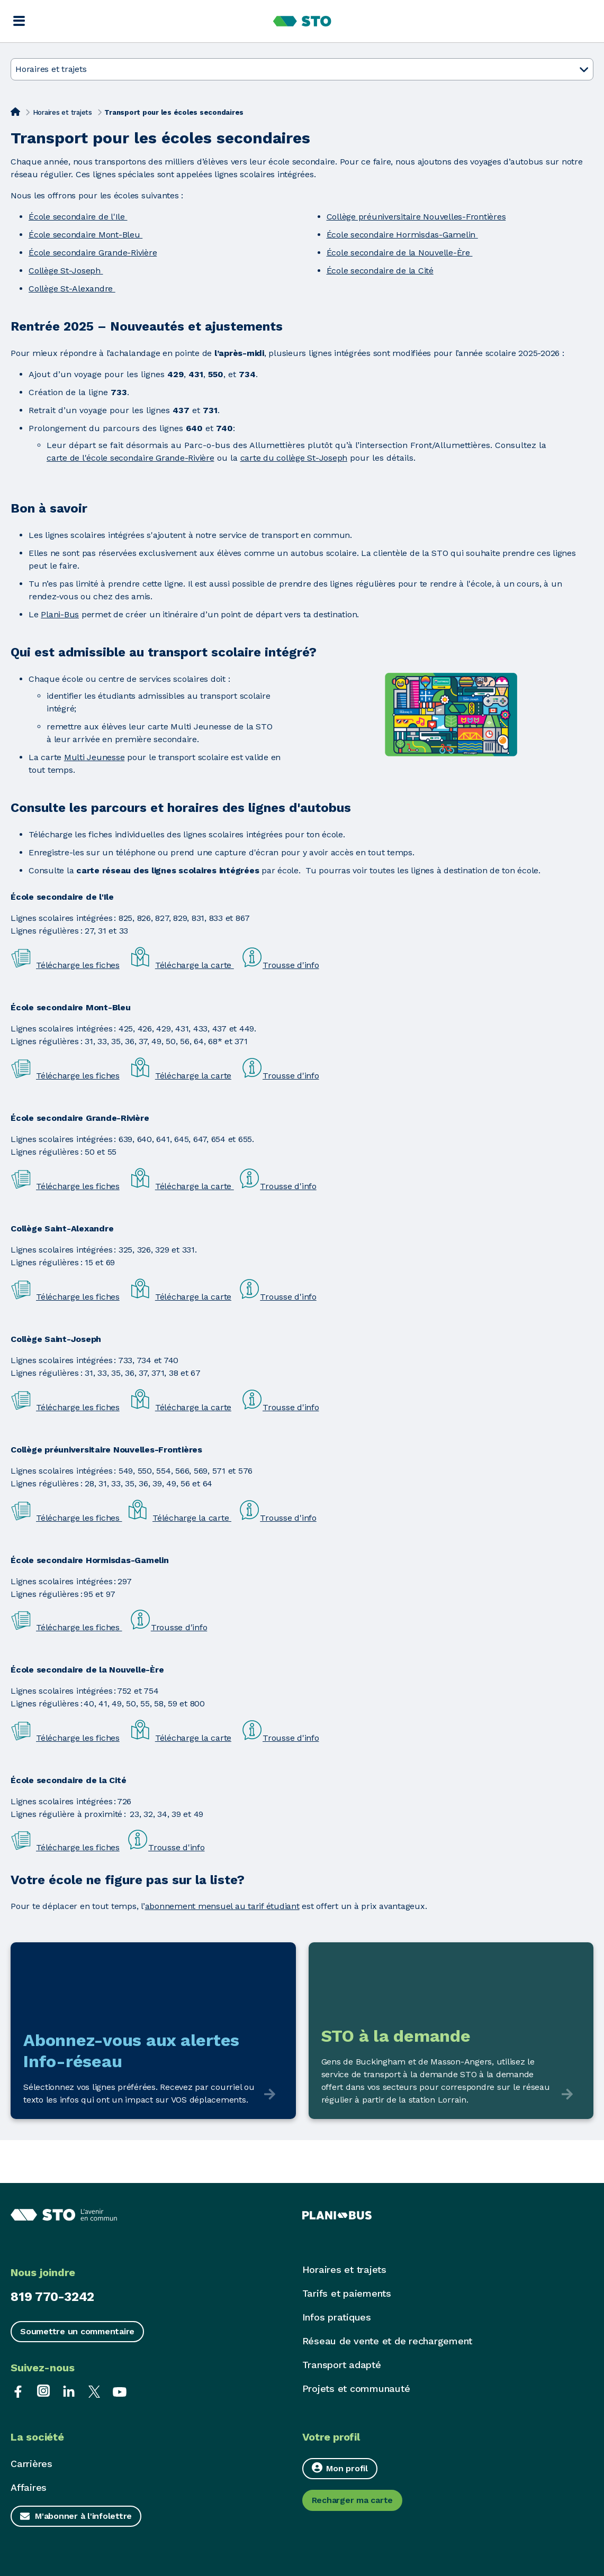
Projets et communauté (356, 2388)
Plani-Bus (60, 614)
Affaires (29, 2487)
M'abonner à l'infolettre (83, 2516)
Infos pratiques (336, 2317)
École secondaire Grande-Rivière (93, 253)
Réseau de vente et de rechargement (387, 2340)
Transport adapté (341, 2364)
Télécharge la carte (194, 965)
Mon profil (340, 2467)
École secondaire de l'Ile (78, 217)
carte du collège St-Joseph (294, 458)
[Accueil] (15, 111)
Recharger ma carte (352, 2500)
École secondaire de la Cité (380, 271)
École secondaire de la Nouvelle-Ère (400, 253)
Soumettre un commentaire (77, 2331)
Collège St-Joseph (66, 271)
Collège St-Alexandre (72, 289)
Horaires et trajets (62, 112)
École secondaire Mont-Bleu (85, 235)
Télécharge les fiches (78, 965)
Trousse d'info (291, 965)
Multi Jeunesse (94, 757)
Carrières (31, 2463)
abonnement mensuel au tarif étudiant (222, 1906)
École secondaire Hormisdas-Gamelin (402, 235)
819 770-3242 (52, 2296)
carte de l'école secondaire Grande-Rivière (130, 458)
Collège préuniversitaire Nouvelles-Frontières (416, 217)
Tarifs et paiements (346, 2293)
